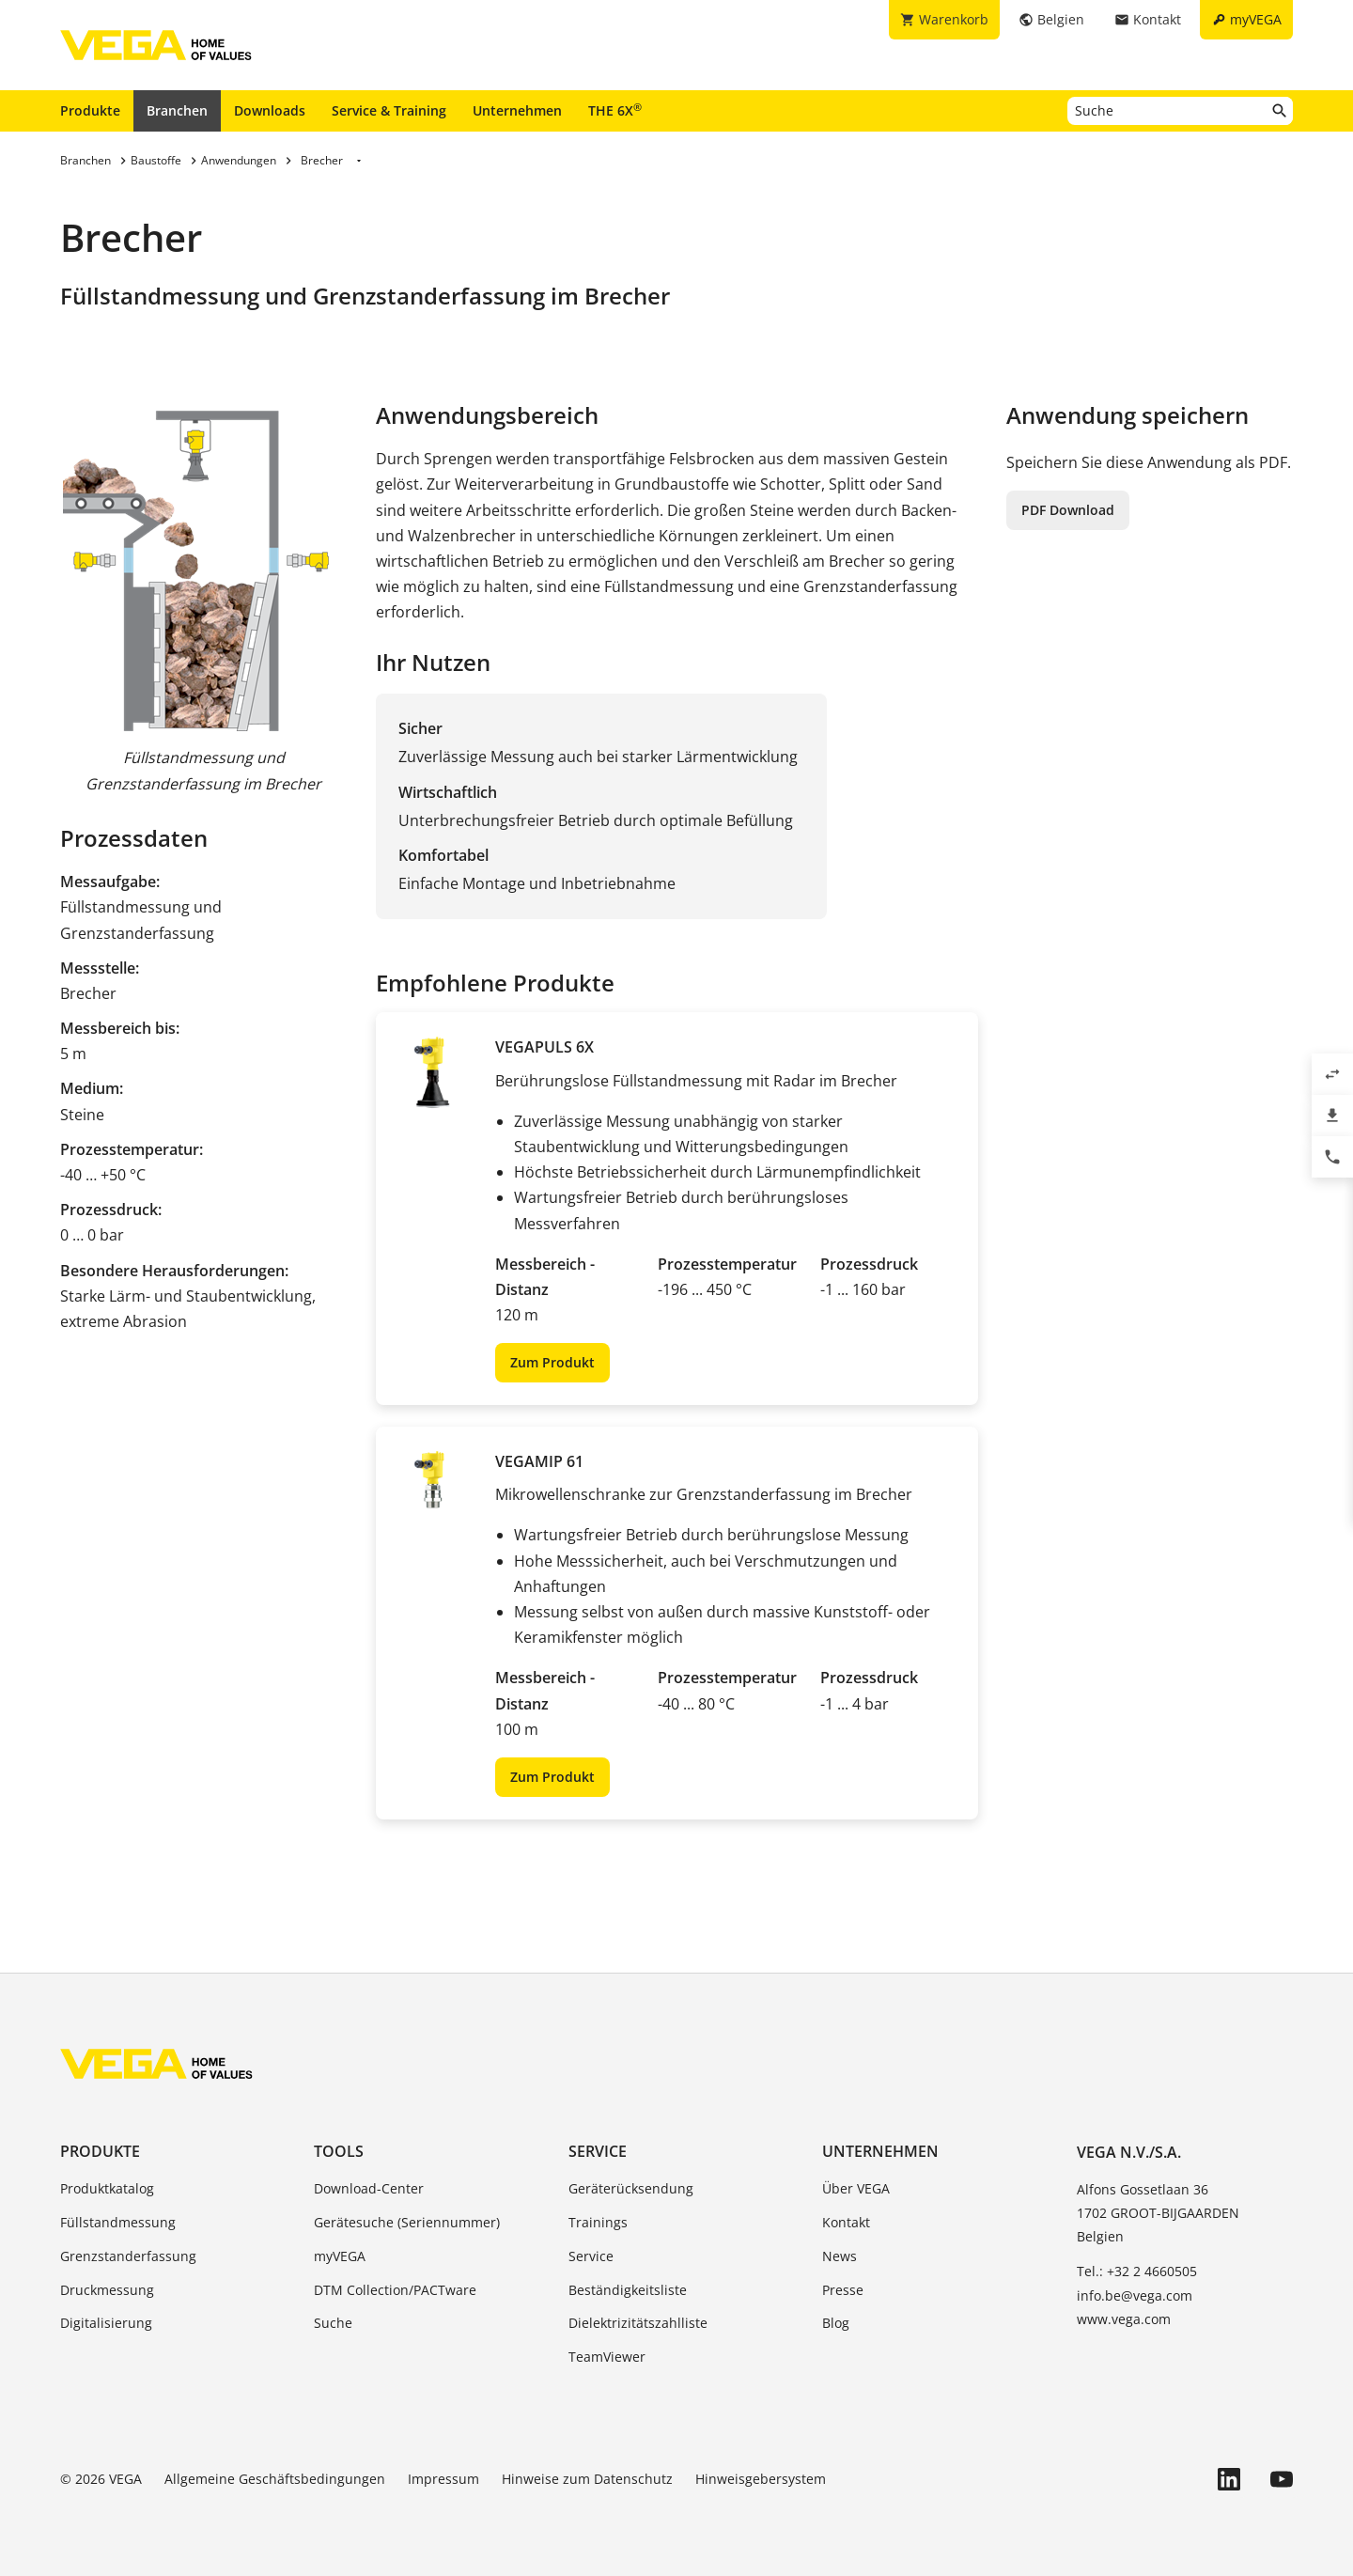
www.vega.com (1124, 2319)
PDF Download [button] (1067, 510)
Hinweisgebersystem (760, 2479)
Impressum (443, 2479)
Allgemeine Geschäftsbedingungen (274, 2479)
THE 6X (615, 110)
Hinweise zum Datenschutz (587, 2479)
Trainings (598, 2222)
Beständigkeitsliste (627, 2290)
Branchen (177, 110)
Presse (842, 2290)
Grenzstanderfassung (128, 2256)
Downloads (269, 110)
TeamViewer (606, 2356)
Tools (339, 2151)
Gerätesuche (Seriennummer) (407, 2222)
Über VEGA (856, 2188)
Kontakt (846, 2222)
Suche (333, 2323)
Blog (835, 2323)
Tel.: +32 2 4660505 (1137, 2271)
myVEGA (339, 2256)
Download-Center (369, 2188)
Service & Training (389, 110)
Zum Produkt (552, 1362)
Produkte (90, 110)
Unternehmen (517, 110)
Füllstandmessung (118, 2222)
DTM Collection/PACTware (395, 2290)
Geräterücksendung (630, 2188)
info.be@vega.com (1134, 2295)
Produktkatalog (107, 2188)
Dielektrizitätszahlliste (638, 2323)
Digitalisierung (106, 2323)
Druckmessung (107, 2290)
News (839, 2256)
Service (597, 2151)
